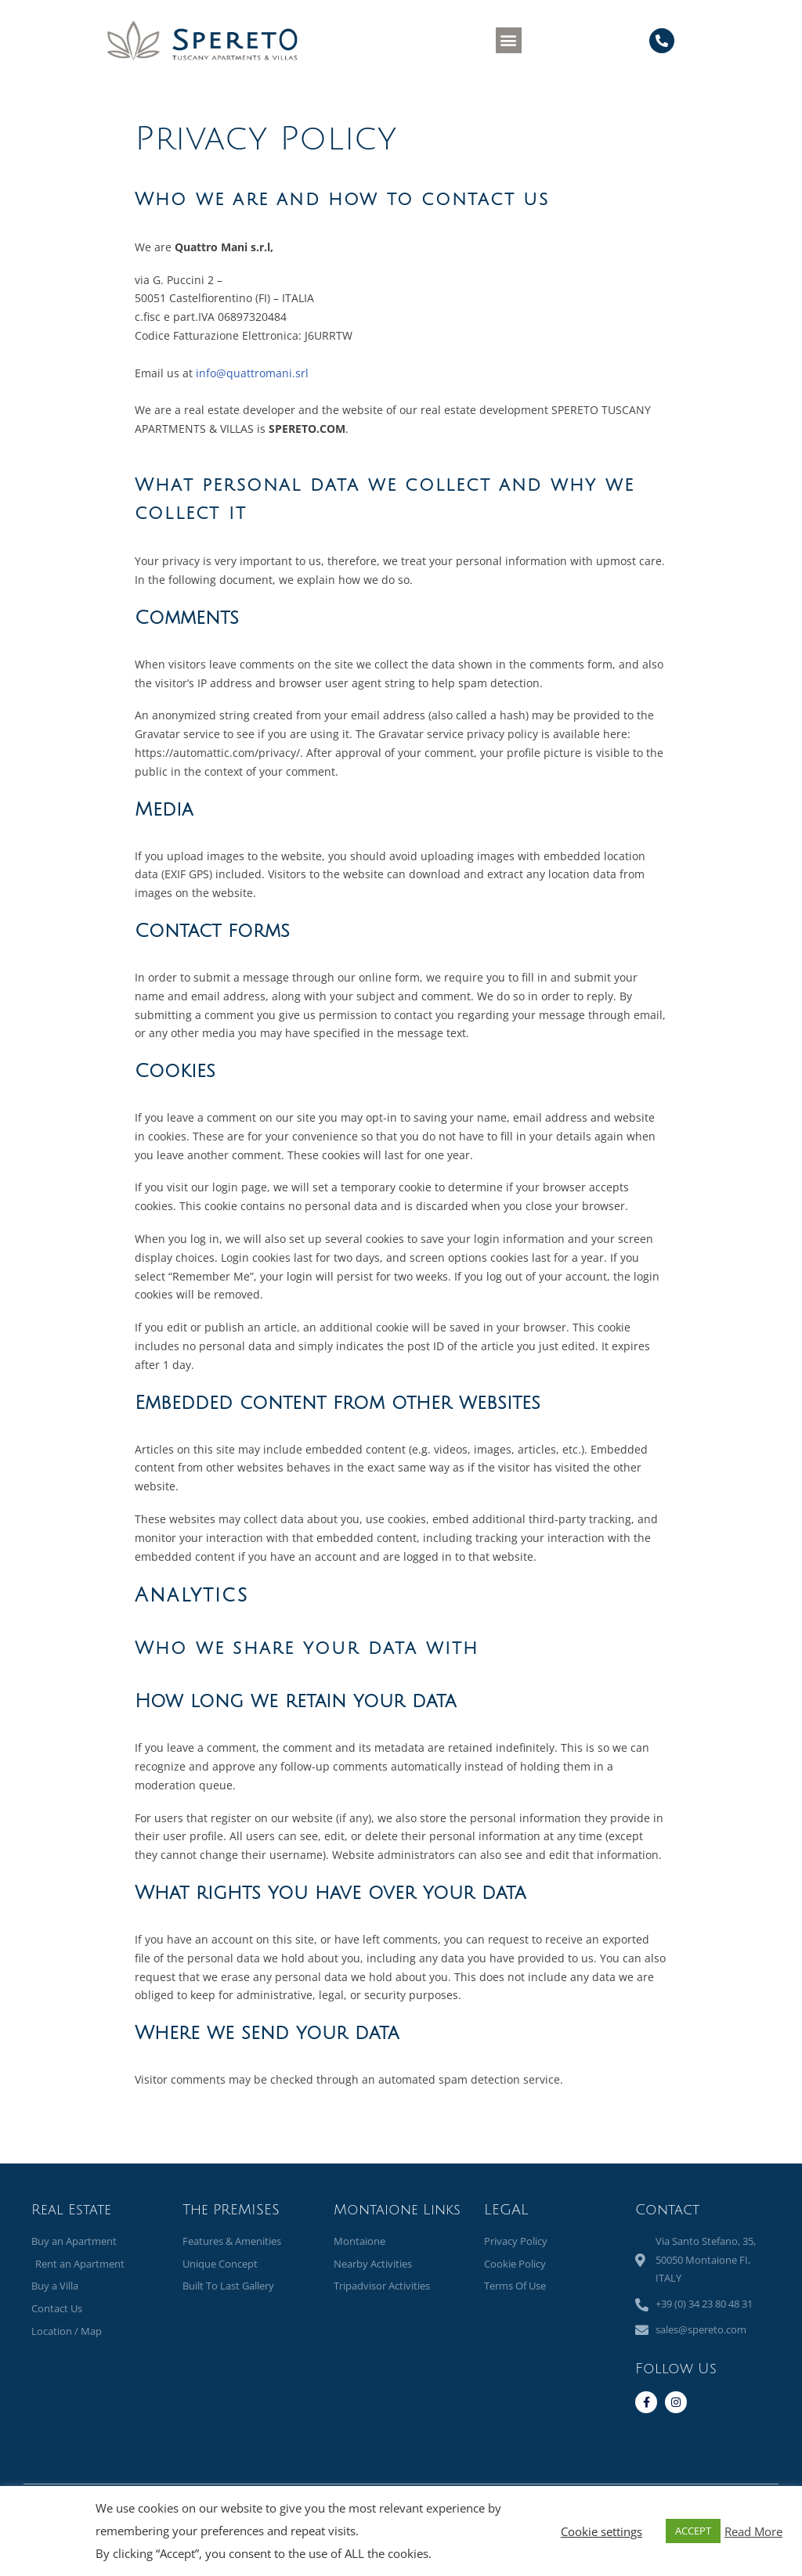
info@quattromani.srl (252, 373)
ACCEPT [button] (693, 2531)
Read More (753, 2531)
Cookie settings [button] (601, 2531)
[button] (509, 40)
